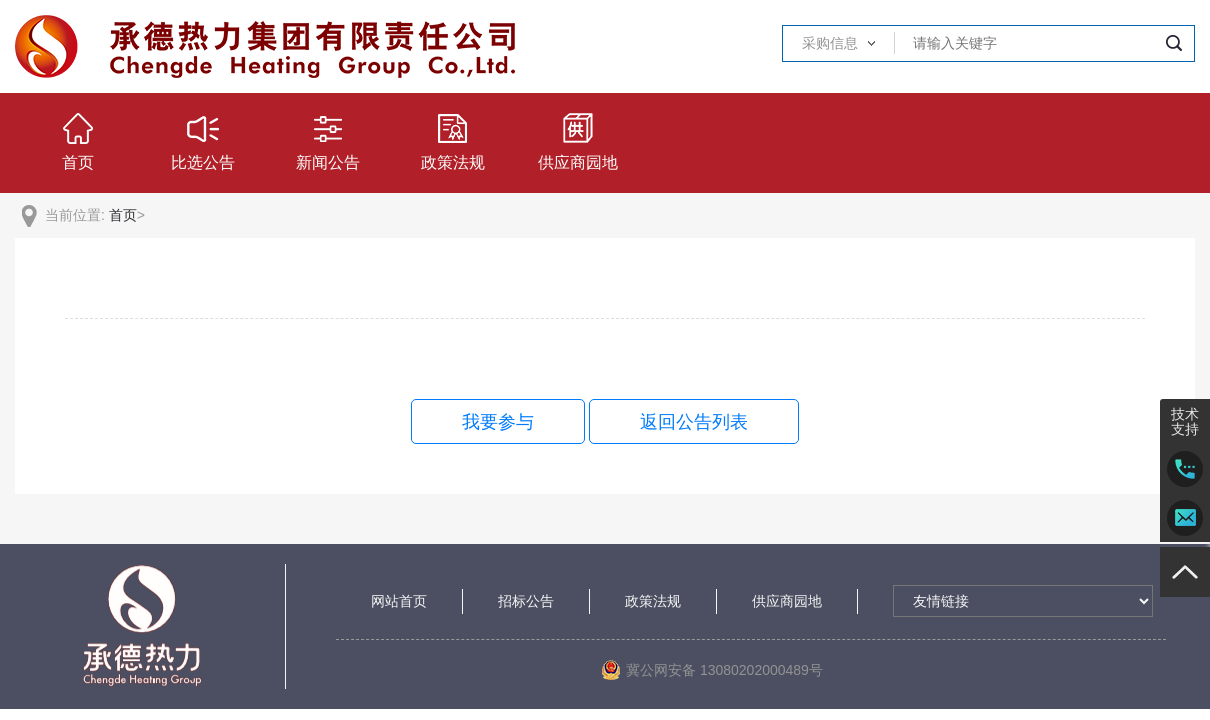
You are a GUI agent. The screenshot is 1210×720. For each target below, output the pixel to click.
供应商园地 (787, 601)
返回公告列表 (694, 422)
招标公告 (526, 601)
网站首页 (399, 601)
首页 (123, 215)
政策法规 (653, 601)
